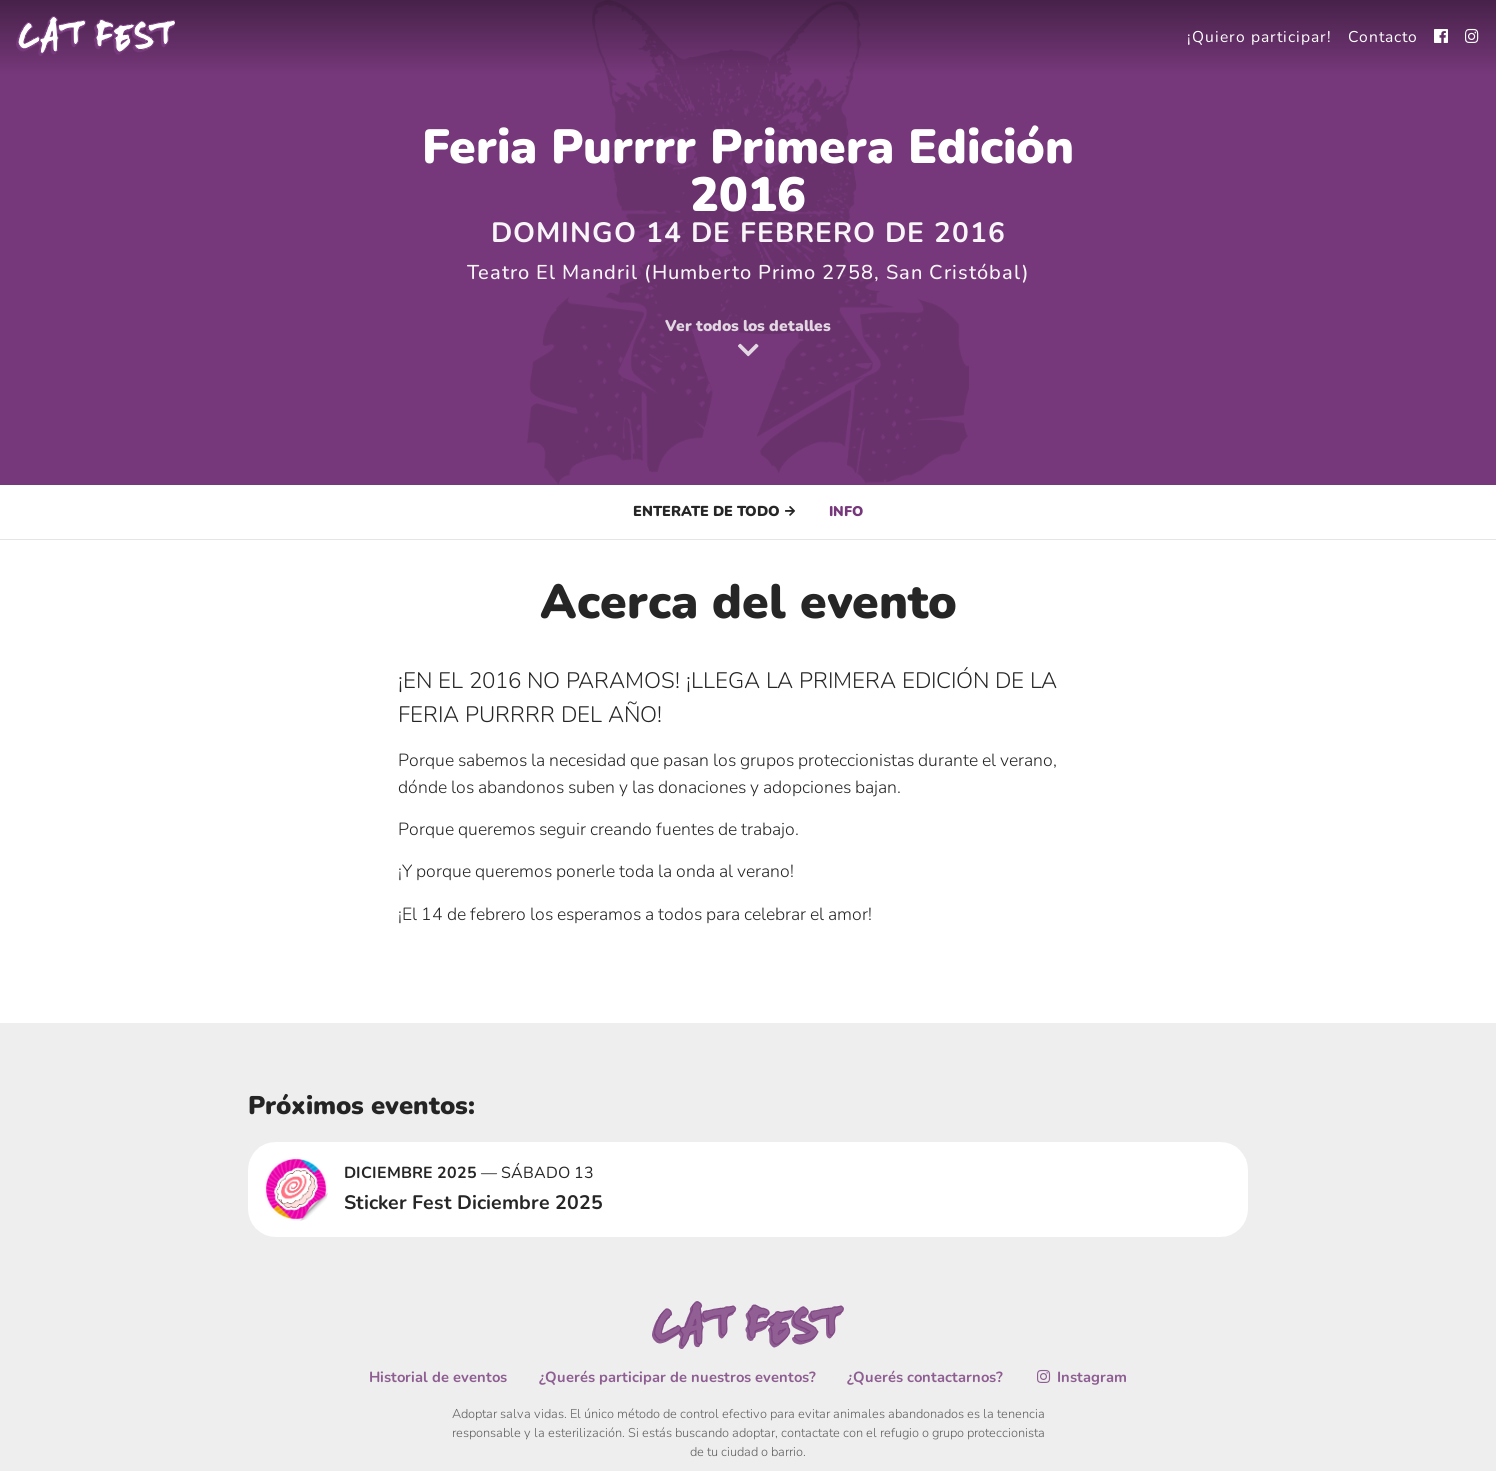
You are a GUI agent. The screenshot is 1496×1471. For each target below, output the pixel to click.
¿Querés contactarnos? (923, 1376)
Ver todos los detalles (748, 339)
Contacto (1382, 36)
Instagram (1076, 1376)
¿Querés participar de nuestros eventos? (679, 1376)
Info (846, 511)
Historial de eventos (442, 1376)
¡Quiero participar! (1256, 36)
